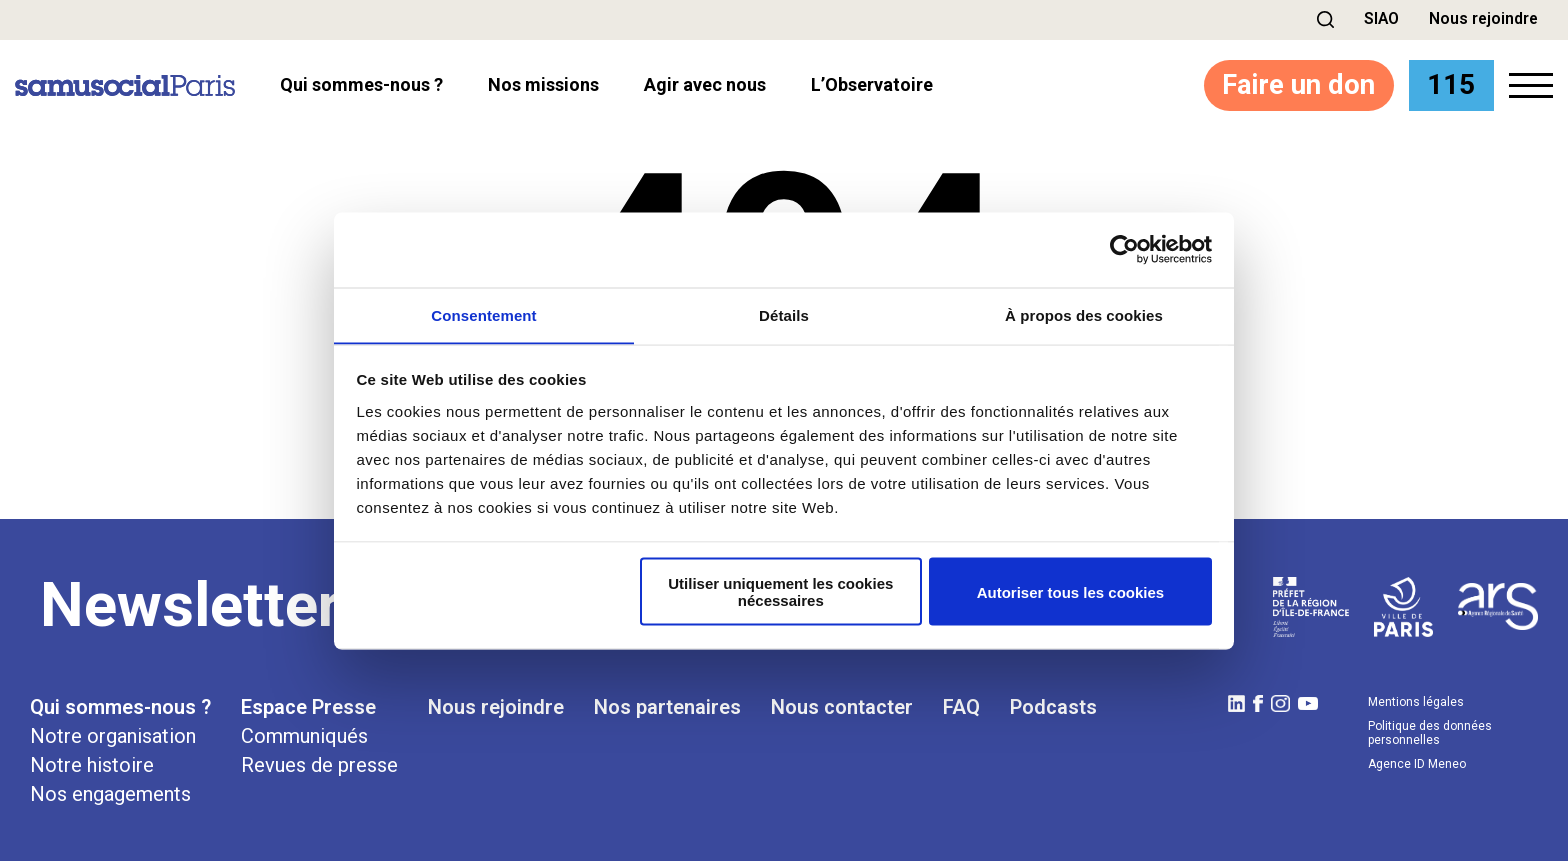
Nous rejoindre (1482, 18)
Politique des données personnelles (1430, 733)
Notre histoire (92, 765)
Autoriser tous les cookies (1071, 592)
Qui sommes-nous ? (120, 707)
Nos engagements (110, 794)
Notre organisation (113, 736)
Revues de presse (319, 765)
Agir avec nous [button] (705, 85)
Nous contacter (842, 707)
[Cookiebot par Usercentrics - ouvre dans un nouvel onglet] (1124, 249)
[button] (1322, 19)
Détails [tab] (784, 314)
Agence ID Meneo (1417, 764)
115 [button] (1450, 84)
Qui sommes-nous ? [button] (361, 85)
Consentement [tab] (483, 314)
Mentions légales (1416, 702)
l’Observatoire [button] (872, 85)
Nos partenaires (667, 707)
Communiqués (304, 736)
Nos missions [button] (543, 85)
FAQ (961, 707)
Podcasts (1053, 707)
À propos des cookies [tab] (1084, 314)
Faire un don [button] (1293, 84)
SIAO (1379, 18)
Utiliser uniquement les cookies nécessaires (780, 592)
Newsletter (190, 605)
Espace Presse (308, 707)
